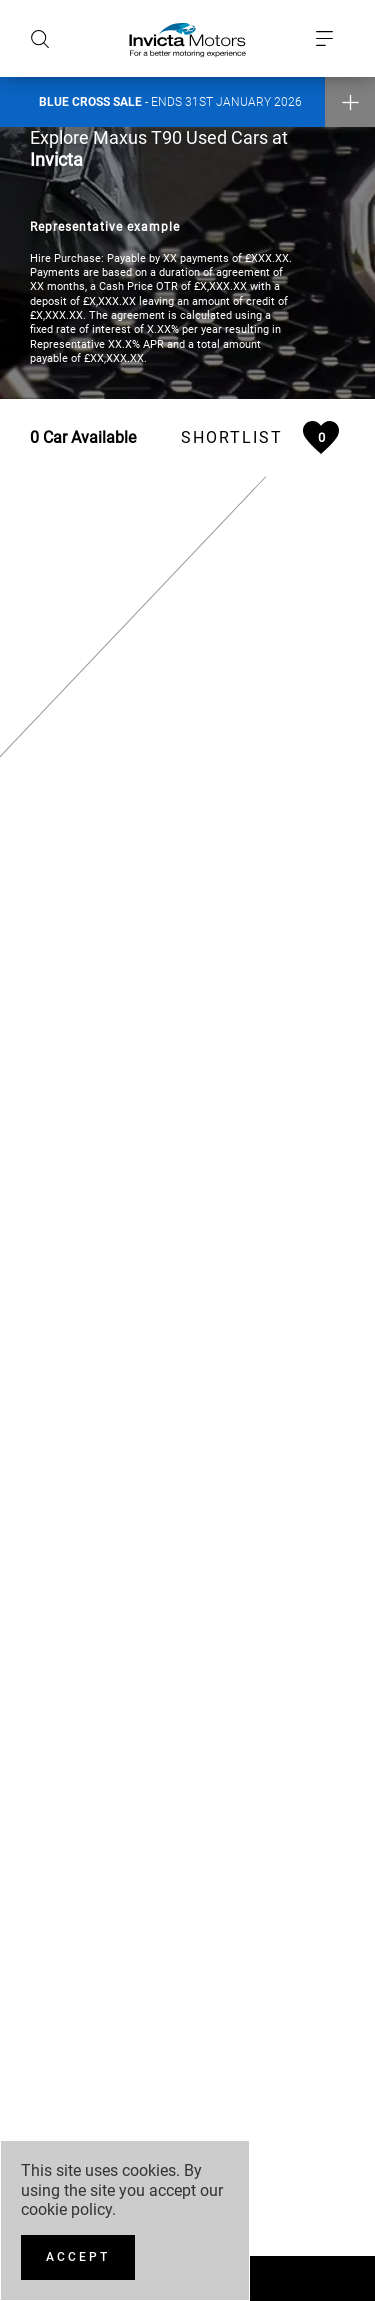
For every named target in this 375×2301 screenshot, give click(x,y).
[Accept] (78, 2257)
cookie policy (66, 2209)
